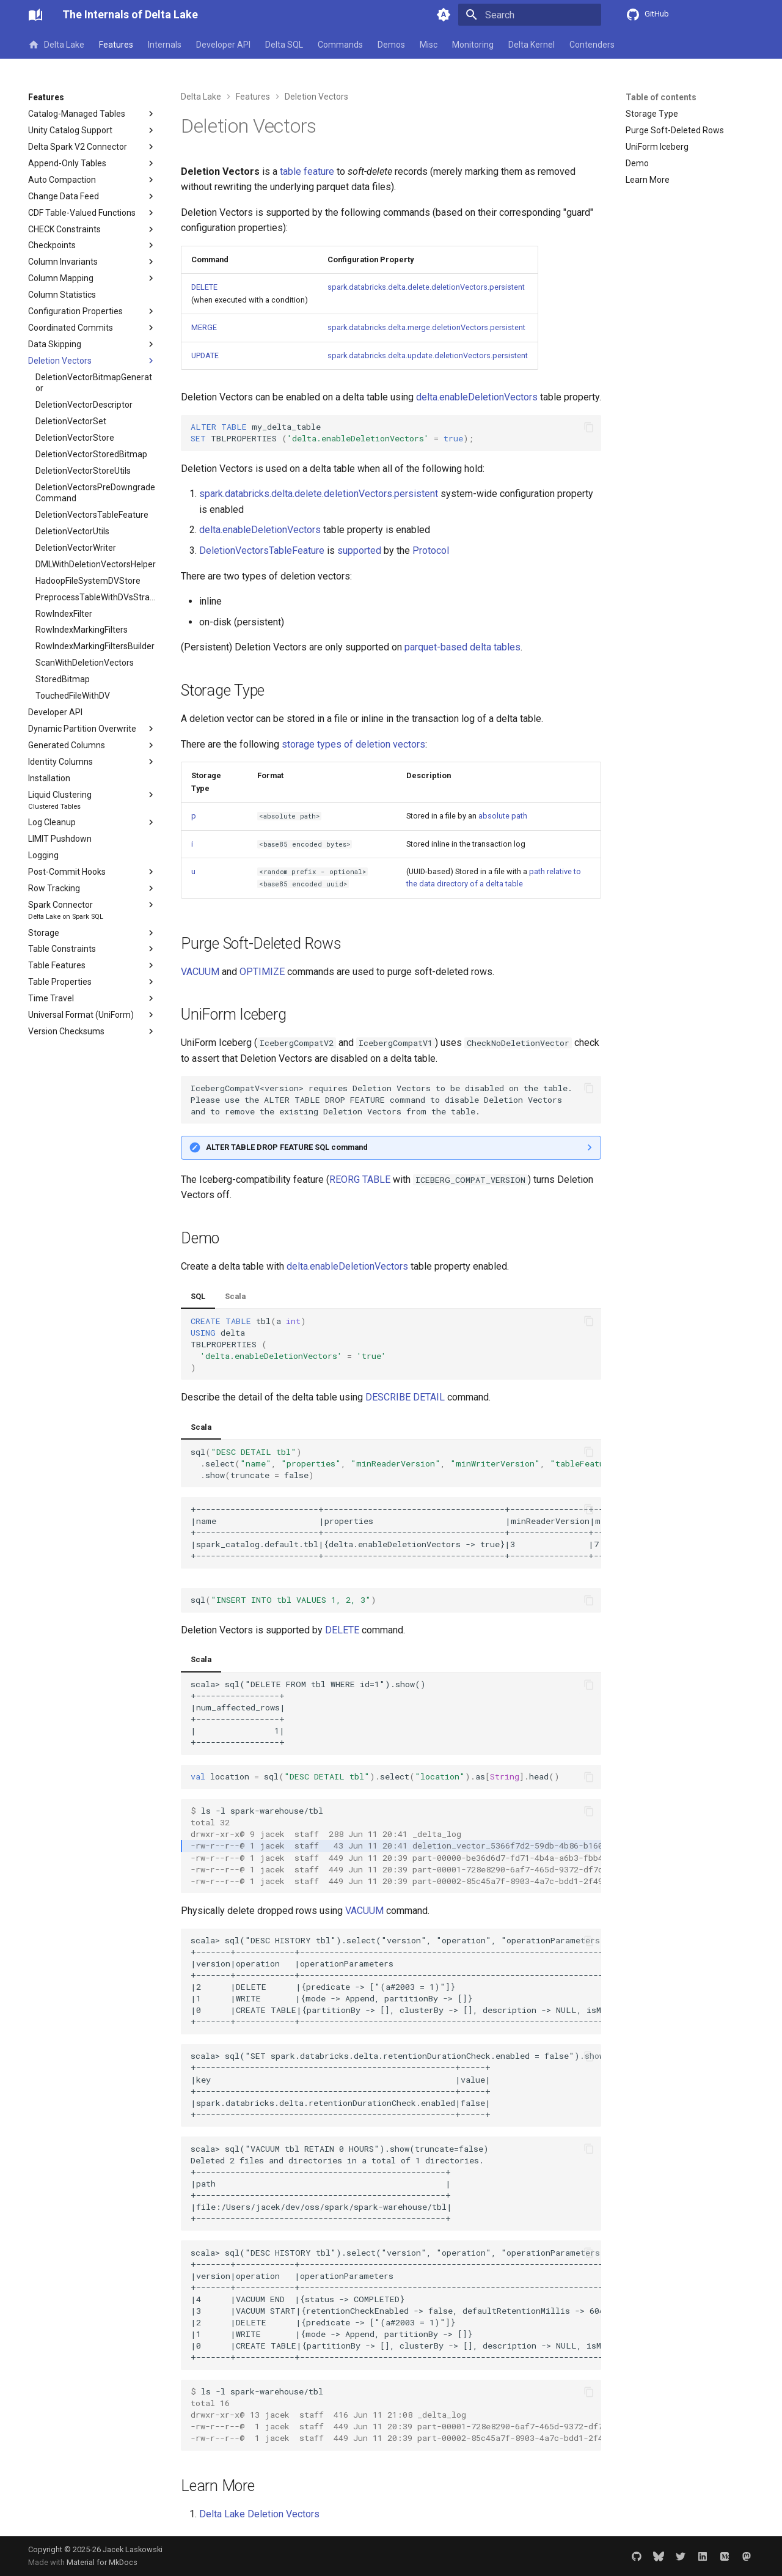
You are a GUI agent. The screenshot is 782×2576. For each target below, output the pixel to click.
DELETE (204, 287)
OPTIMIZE (262, 971)
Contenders (592, 45)
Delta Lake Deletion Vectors (259, 2514)
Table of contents (661, 97)
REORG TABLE (359, 1179)
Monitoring (473, 45)
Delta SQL (284, 45)
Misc (428, 45)
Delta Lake (56, 44)
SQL (198, 1296)
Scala (235, 1296)
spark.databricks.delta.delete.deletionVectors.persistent (426, 287)
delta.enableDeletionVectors (477, 397)
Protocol (430, 550)
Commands (340, 45)
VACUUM (200, 971)
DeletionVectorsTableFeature (261, 550)
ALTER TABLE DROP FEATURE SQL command (287, 1147)
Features (116, 45)
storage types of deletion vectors (353, 744)
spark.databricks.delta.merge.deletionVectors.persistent (426, 327)
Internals (164, 45)
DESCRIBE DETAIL (405, 1397)
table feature (307, 171)
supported (359, 550)
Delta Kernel (531, 45)
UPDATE (205, 355)
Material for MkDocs (102, 2562)
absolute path (502, 815)
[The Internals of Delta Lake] (35, 14)
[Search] (529, 15)
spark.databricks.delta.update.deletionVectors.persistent (427, 355)
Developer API (223, 45)
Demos (391, 45)
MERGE (204, 327)
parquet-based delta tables (462, 647)
